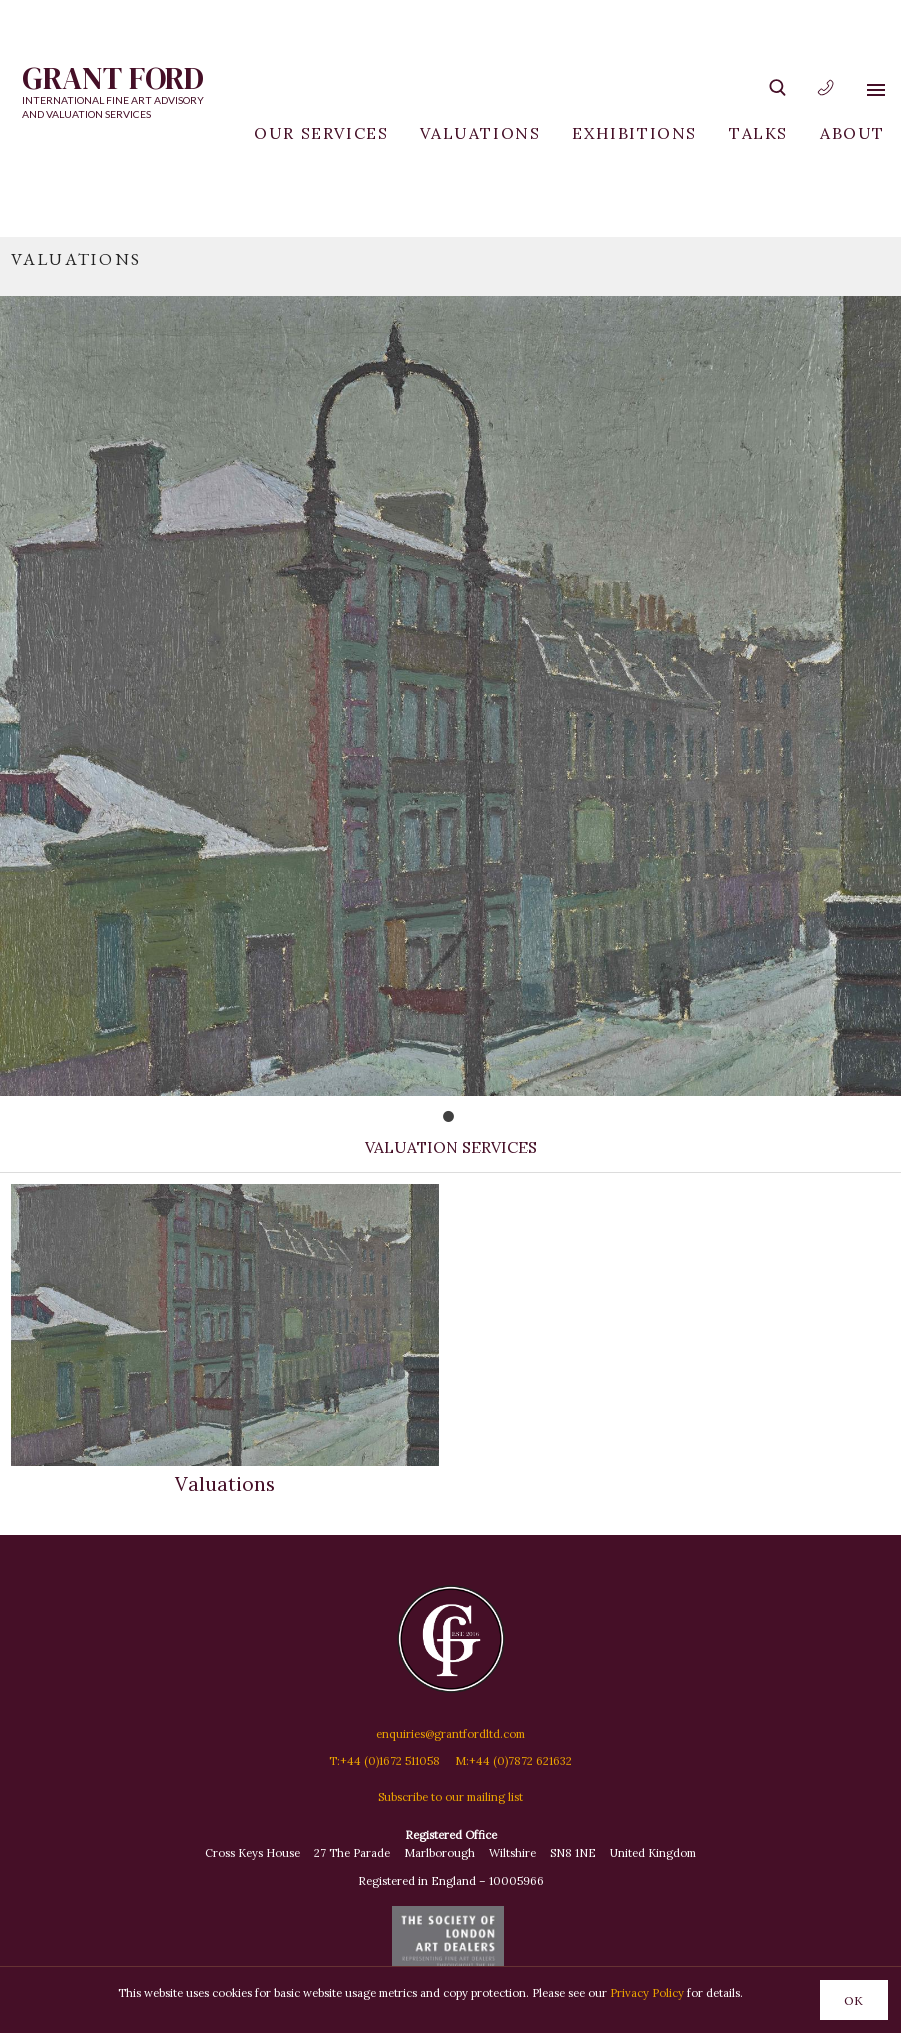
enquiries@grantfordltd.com (450, 1734)
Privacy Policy (647, 1993)
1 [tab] (466, 1121)
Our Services (321, 133)
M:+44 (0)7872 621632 (513, 1761)
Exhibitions (634, 133)
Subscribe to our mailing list (450, 1797)
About (852, 133)
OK (853, 2000)
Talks (758, 133)
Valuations (480, 133)
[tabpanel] (450, 666)
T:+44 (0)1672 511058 (384, 1761)
